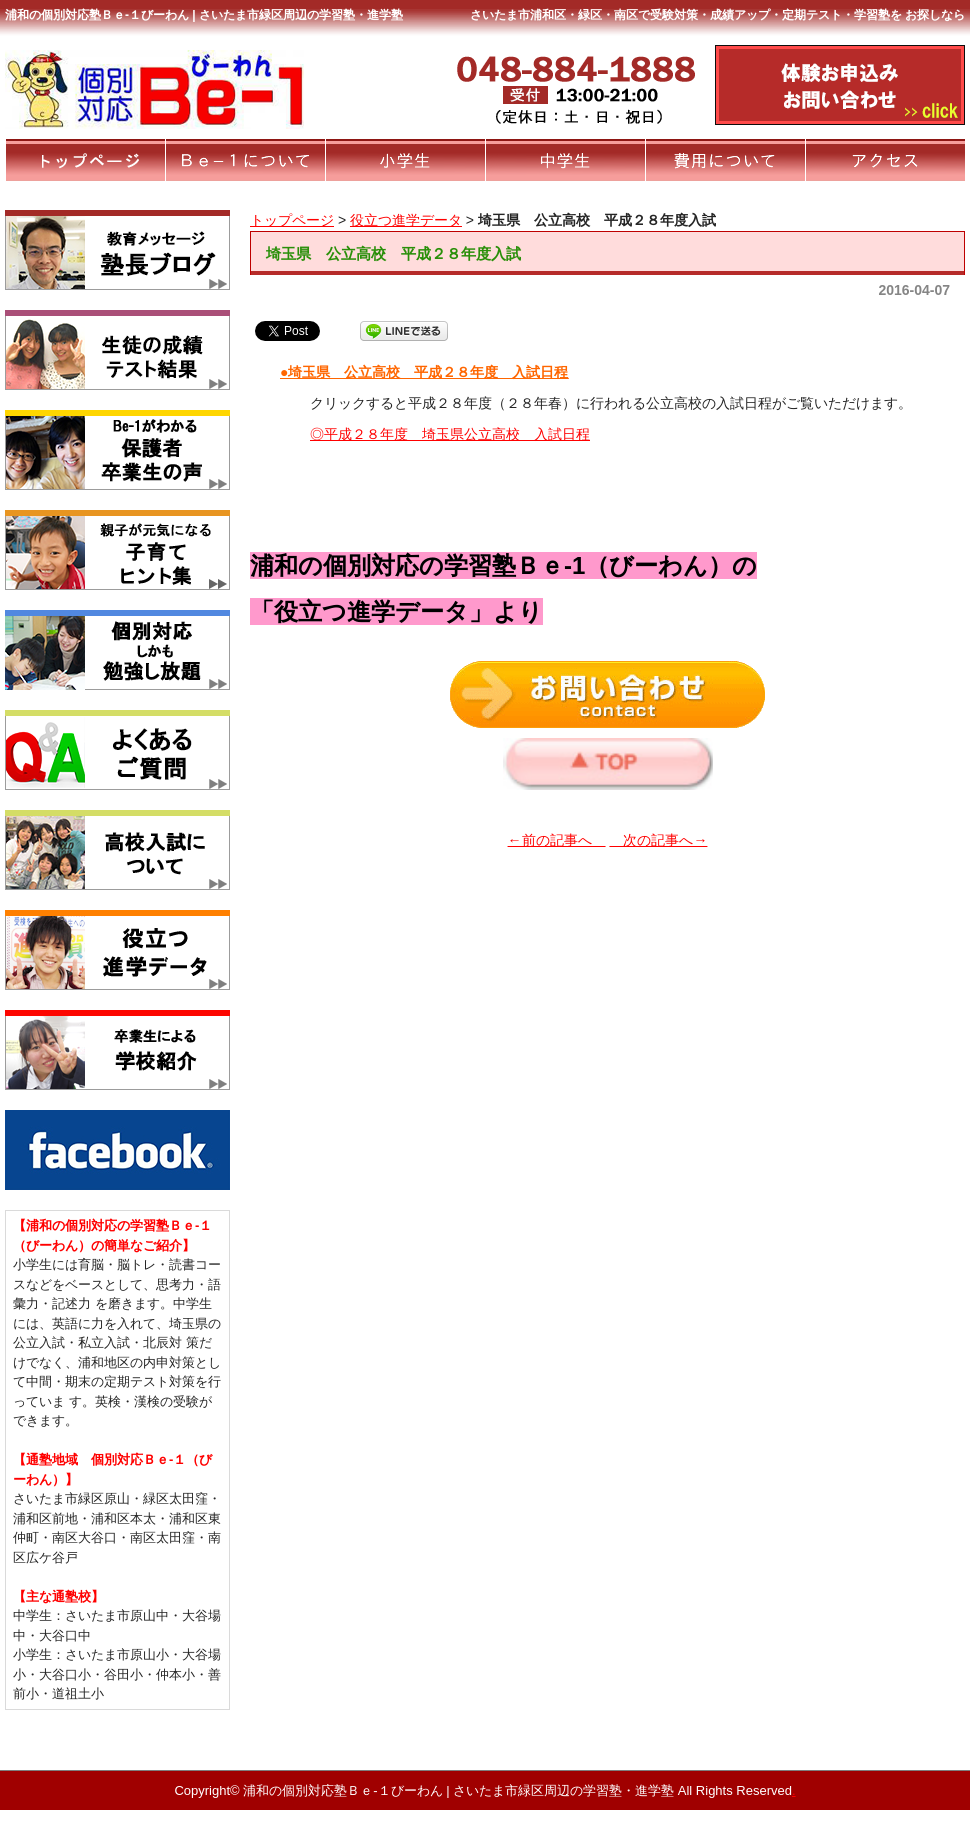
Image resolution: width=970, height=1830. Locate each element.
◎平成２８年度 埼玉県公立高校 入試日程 (450, 434)
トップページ (292, 220)
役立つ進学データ (406, 220)
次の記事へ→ (658, 840)
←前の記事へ (557, 840)
